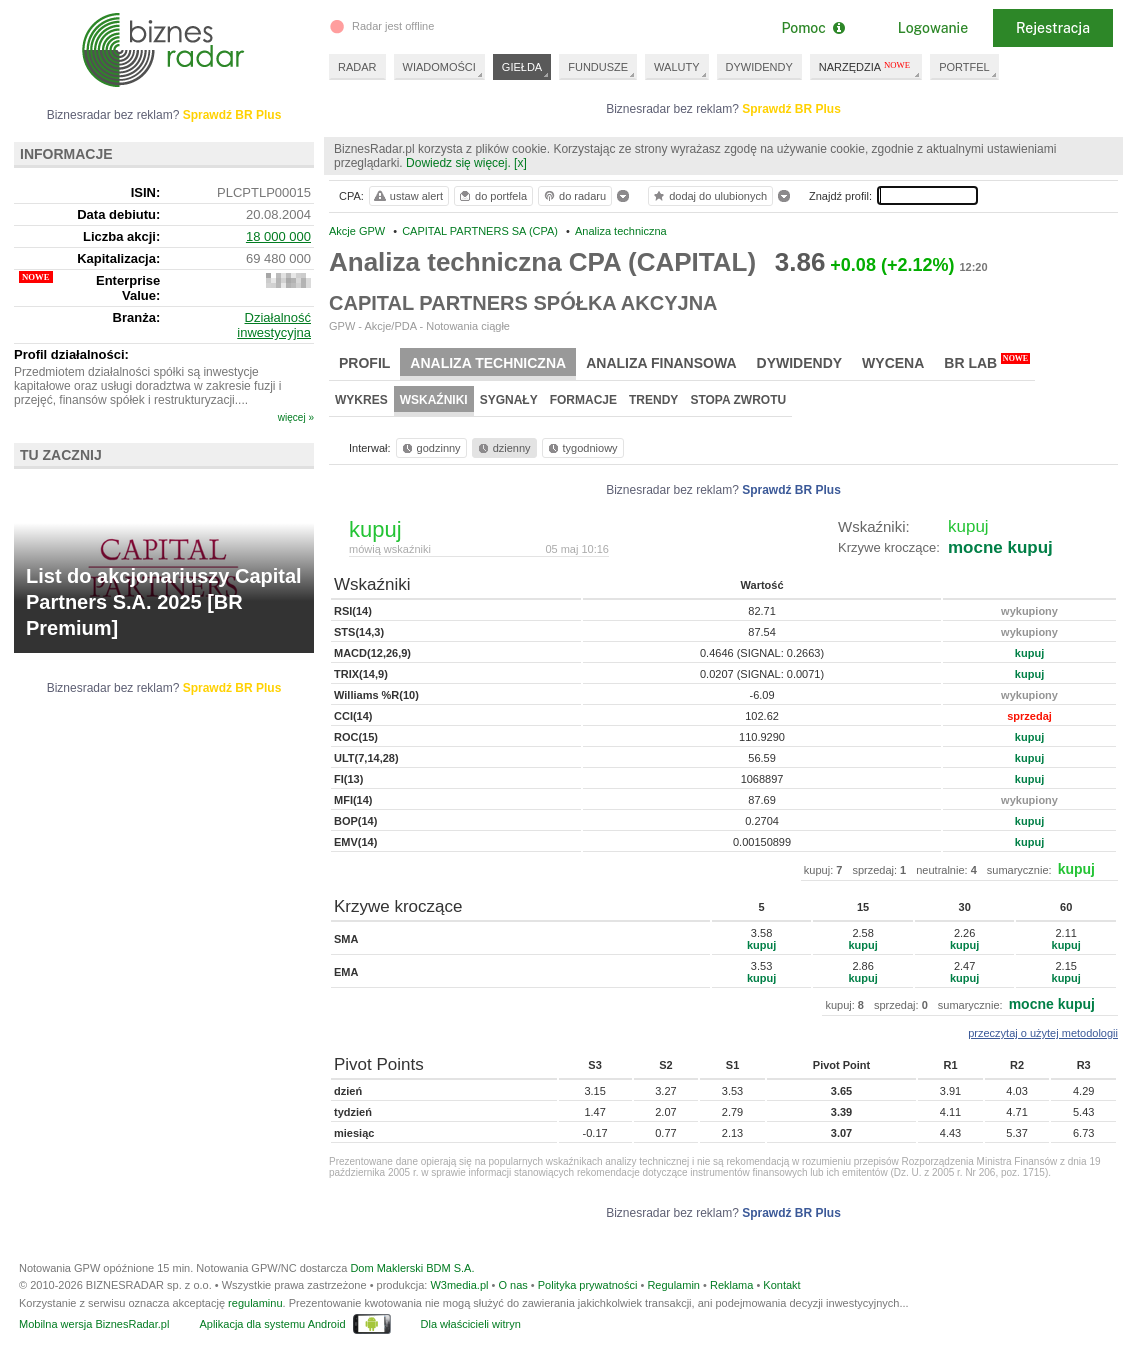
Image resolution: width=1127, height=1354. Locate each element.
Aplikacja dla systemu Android (272, 1324)
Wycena (893, 363)
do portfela (492, 196)
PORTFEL (964, 67)
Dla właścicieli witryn (471, 1324)
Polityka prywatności (588, 1285)
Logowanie (933, 28)
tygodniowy (581, 448)
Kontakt (781, 1285)
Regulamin (673, 1285)
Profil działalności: (71, 354)
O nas (512, 1285)
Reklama (731, 1285)
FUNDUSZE (598, 67)
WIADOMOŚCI (439, 67)
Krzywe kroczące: (889, 547)
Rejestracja (1053, 28)
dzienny (503, 448)
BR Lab (987, 362)
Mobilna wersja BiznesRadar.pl (94, 1324)
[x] (520, 163)
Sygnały (509, 400)
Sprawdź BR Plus (791, 109)
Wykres (361, 400)
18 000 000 (278, 236)
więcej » (296, 417)
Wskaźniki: (874, 526)
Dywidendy (800, 363)
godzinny (430, 448)
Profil (364, 363)
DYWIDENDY (759, 67)
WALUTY (676, 67)
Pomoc (812, 28)
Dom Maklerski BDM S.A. (412, 1268)
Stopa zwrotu (738, 400)
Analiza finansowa (661, 363)
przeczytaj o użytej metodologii (1043, 1033)
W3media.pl (459, 1285)
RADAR (357, 67)
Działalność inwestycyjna (274, 325)
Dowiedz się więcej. (458, 163)
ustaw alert (407, 196)
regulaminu (255, 1303)
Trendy (653, 400)
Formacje (583, 400)
